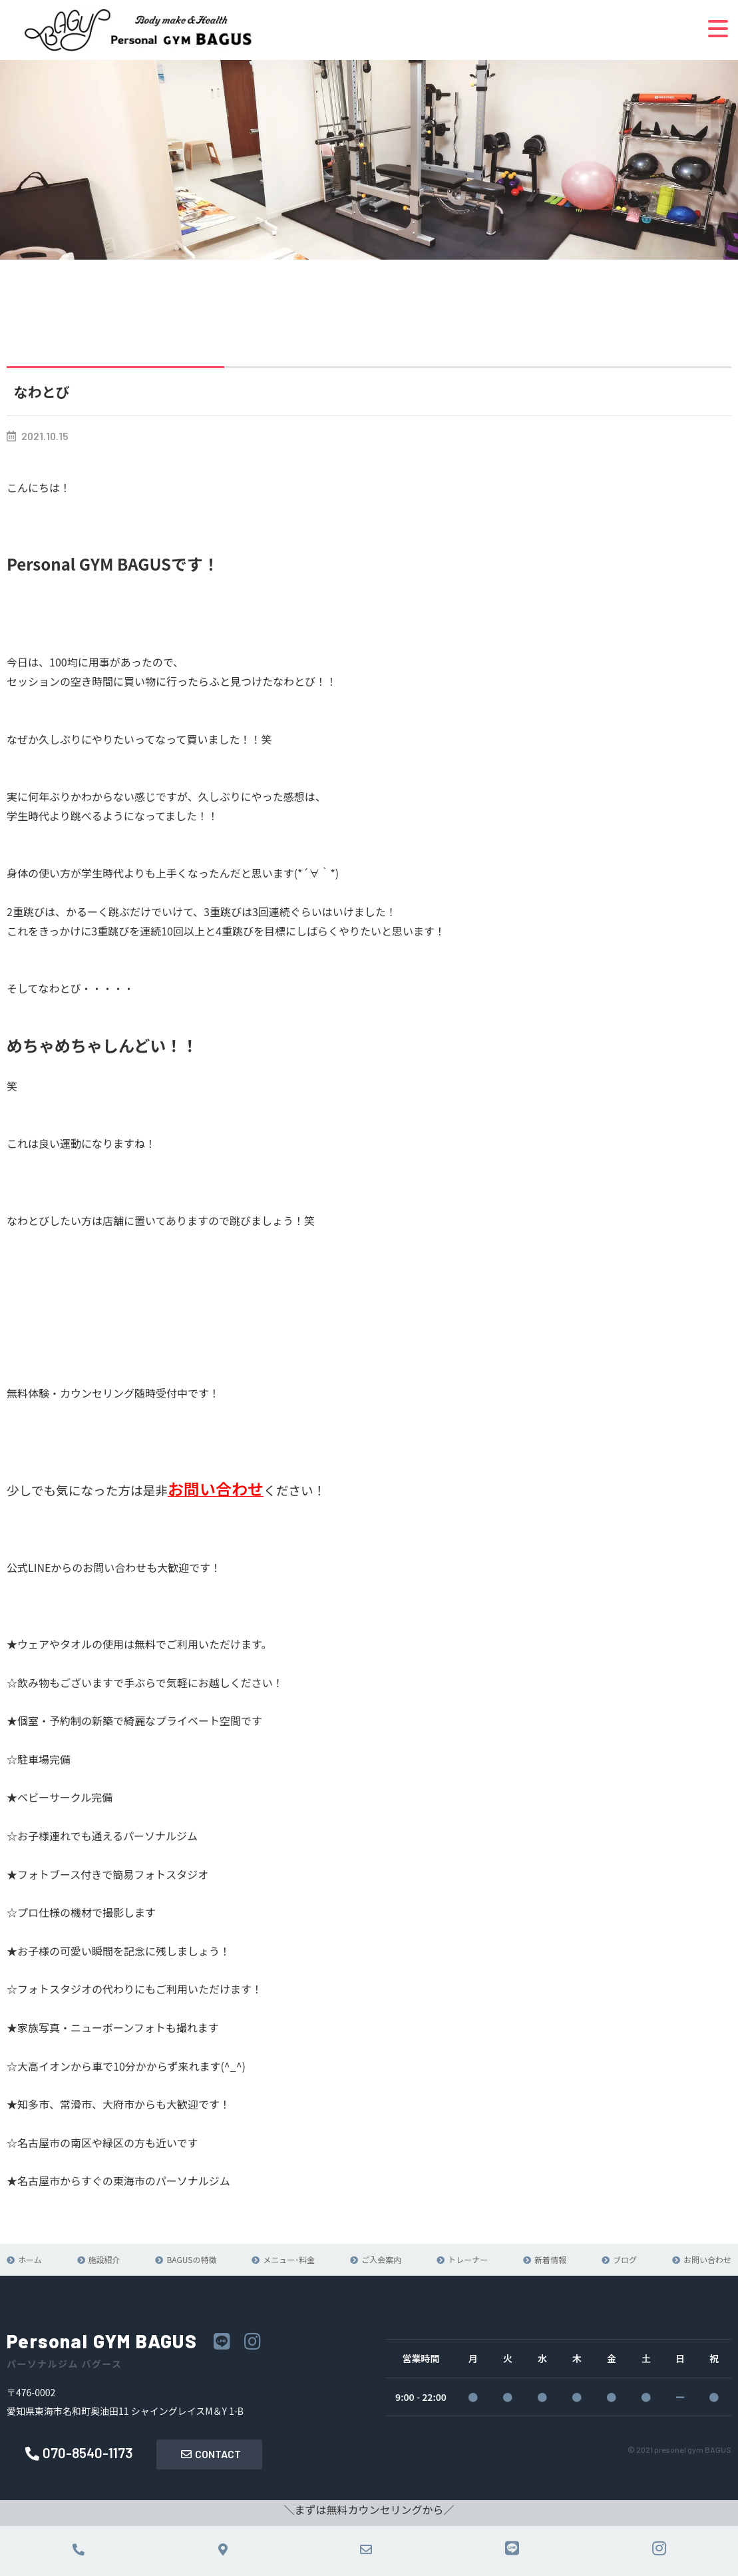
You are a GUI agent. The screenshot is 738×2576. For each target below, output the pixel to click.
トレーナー (468, 2259)
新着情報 (550, 2259)
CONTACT (211, 2453)
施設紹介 (104, 2259)
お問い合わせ (707, 2259)
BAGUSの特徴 (191, 2259)
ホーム (30, 2259)
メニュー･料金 (289, 2259)
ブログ (625, 2259)
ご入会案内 (381, 2259)
